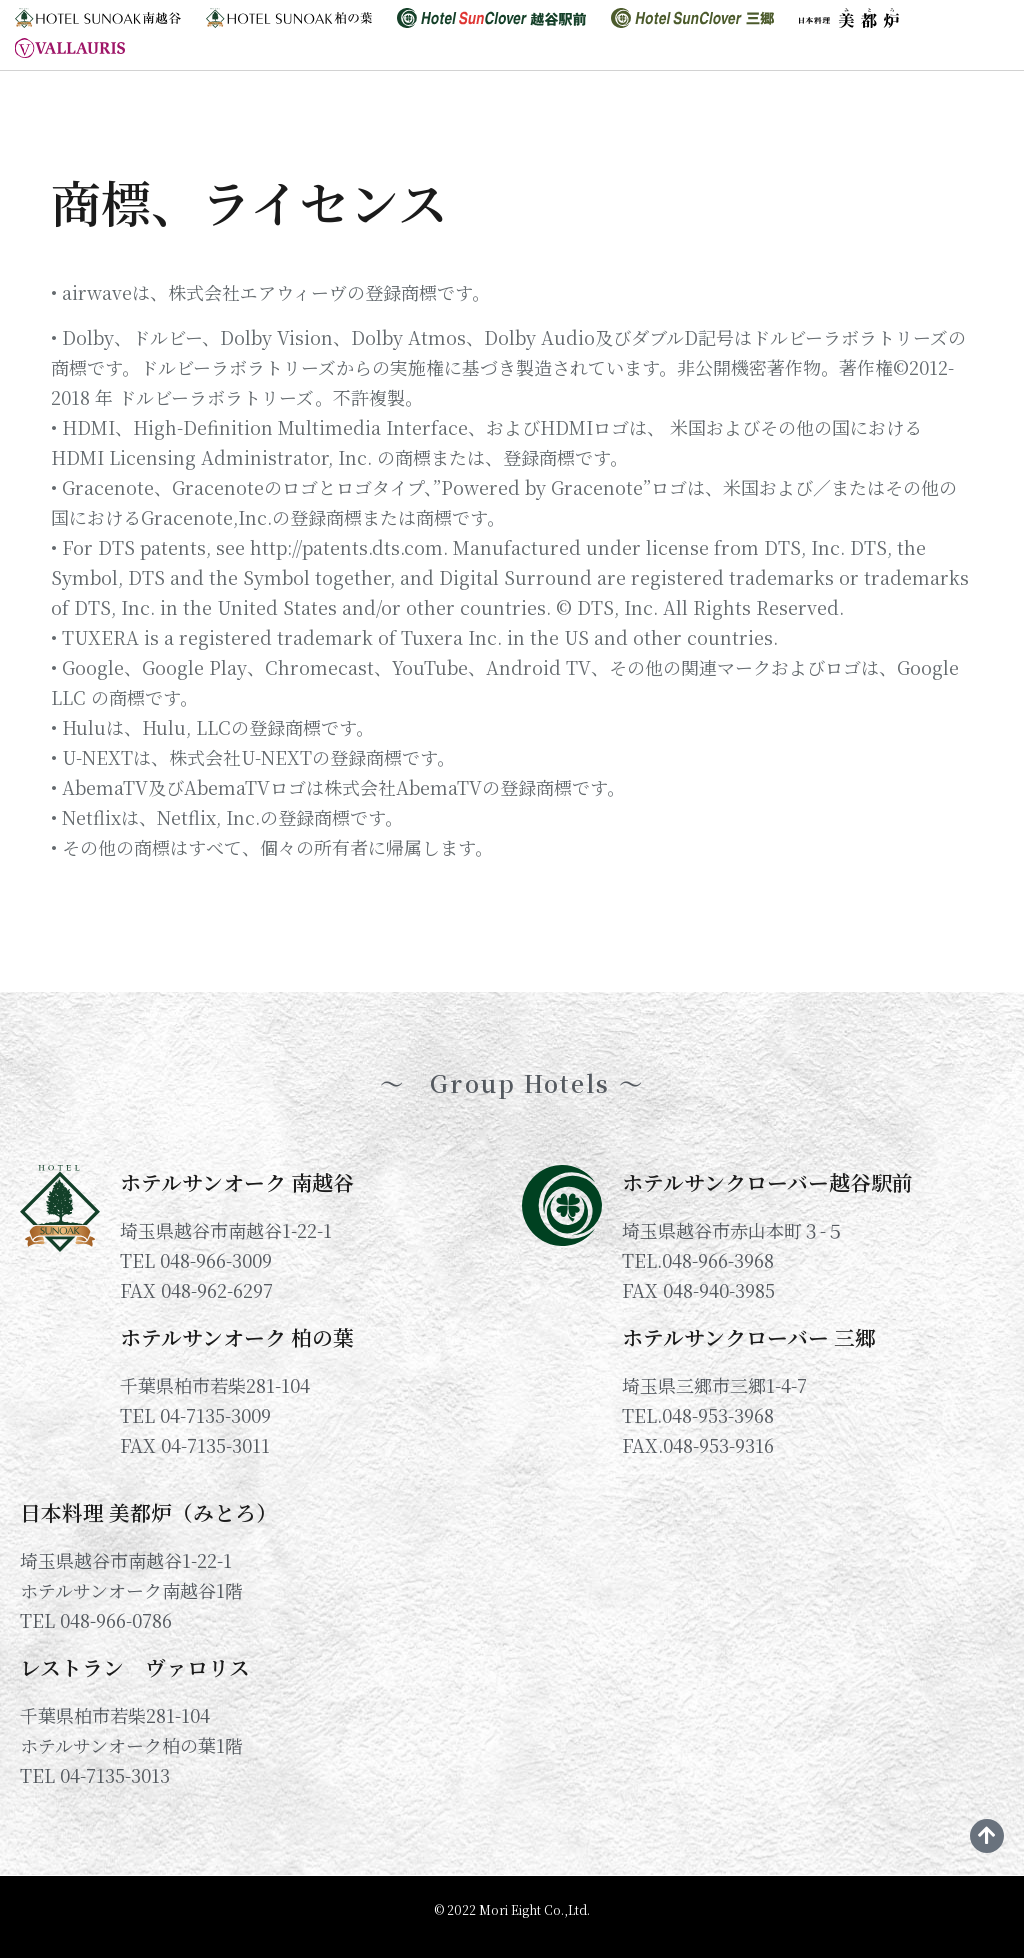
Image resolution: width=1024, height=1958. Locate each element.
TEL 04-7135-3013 (95, 1775)
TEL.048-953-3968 (698, 1415)
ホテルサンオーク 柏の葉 (237, 1337)
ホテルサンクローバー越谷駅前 (767, 1182)
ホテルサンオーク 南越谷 (237, 1182)
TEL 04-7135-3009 (195, 1415)
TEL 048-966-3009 (196, 1260)
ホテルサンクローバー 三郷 (749, 1337)
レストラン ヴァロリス (135, 1667)
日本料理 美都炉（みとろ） (148, 1512)
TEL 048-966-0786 (96, 1620)
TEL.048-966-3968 (698, 1260)
